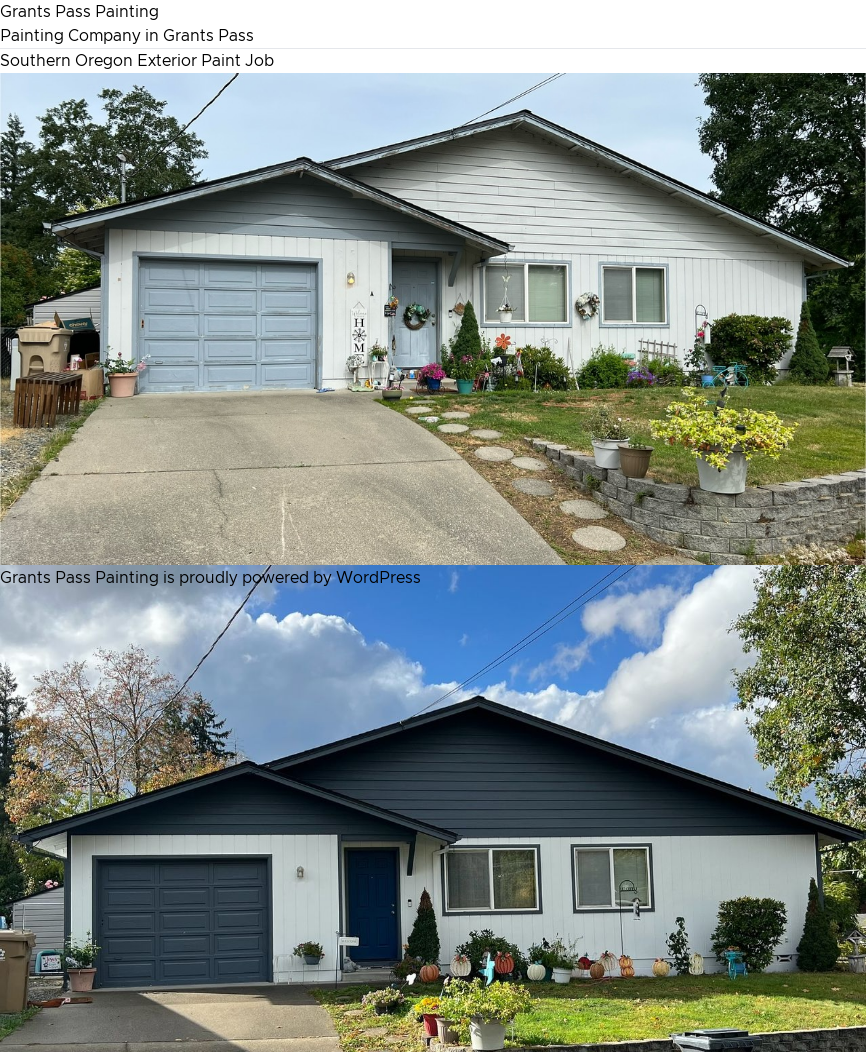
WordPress (378, 578)
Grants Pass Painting (79, 12)
